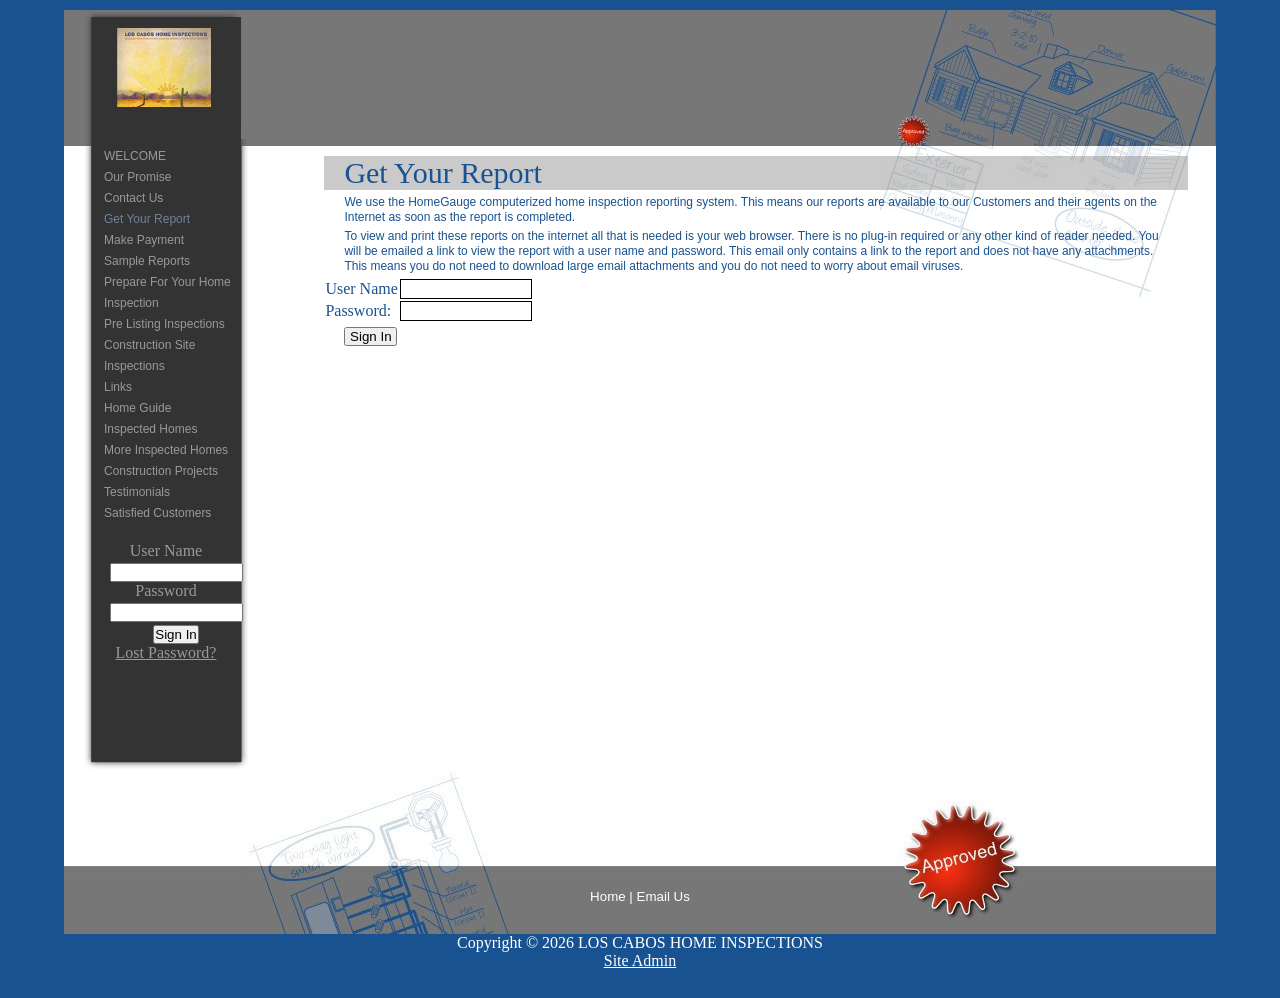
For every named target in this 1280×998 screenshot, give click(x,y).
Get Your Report (147, 219)
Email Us (663, 896)
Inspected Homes (150, 429)
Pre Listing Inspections (164, 324)
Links (118, 387)
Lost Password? (166, 652)
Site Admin (640, 960)
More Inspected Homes (166, 450)
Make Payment (144, 240)
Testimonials (137, 492)
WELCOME (135, 156)
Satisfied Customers (157, 513)
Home (608, 896)
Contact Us (133, 198)
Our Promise (137, 177)
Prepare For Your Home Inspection (167, 292)
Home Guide (137, 408)
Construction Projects (161, 471)
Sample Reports (147, 261)
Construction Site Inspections (149, 355)
